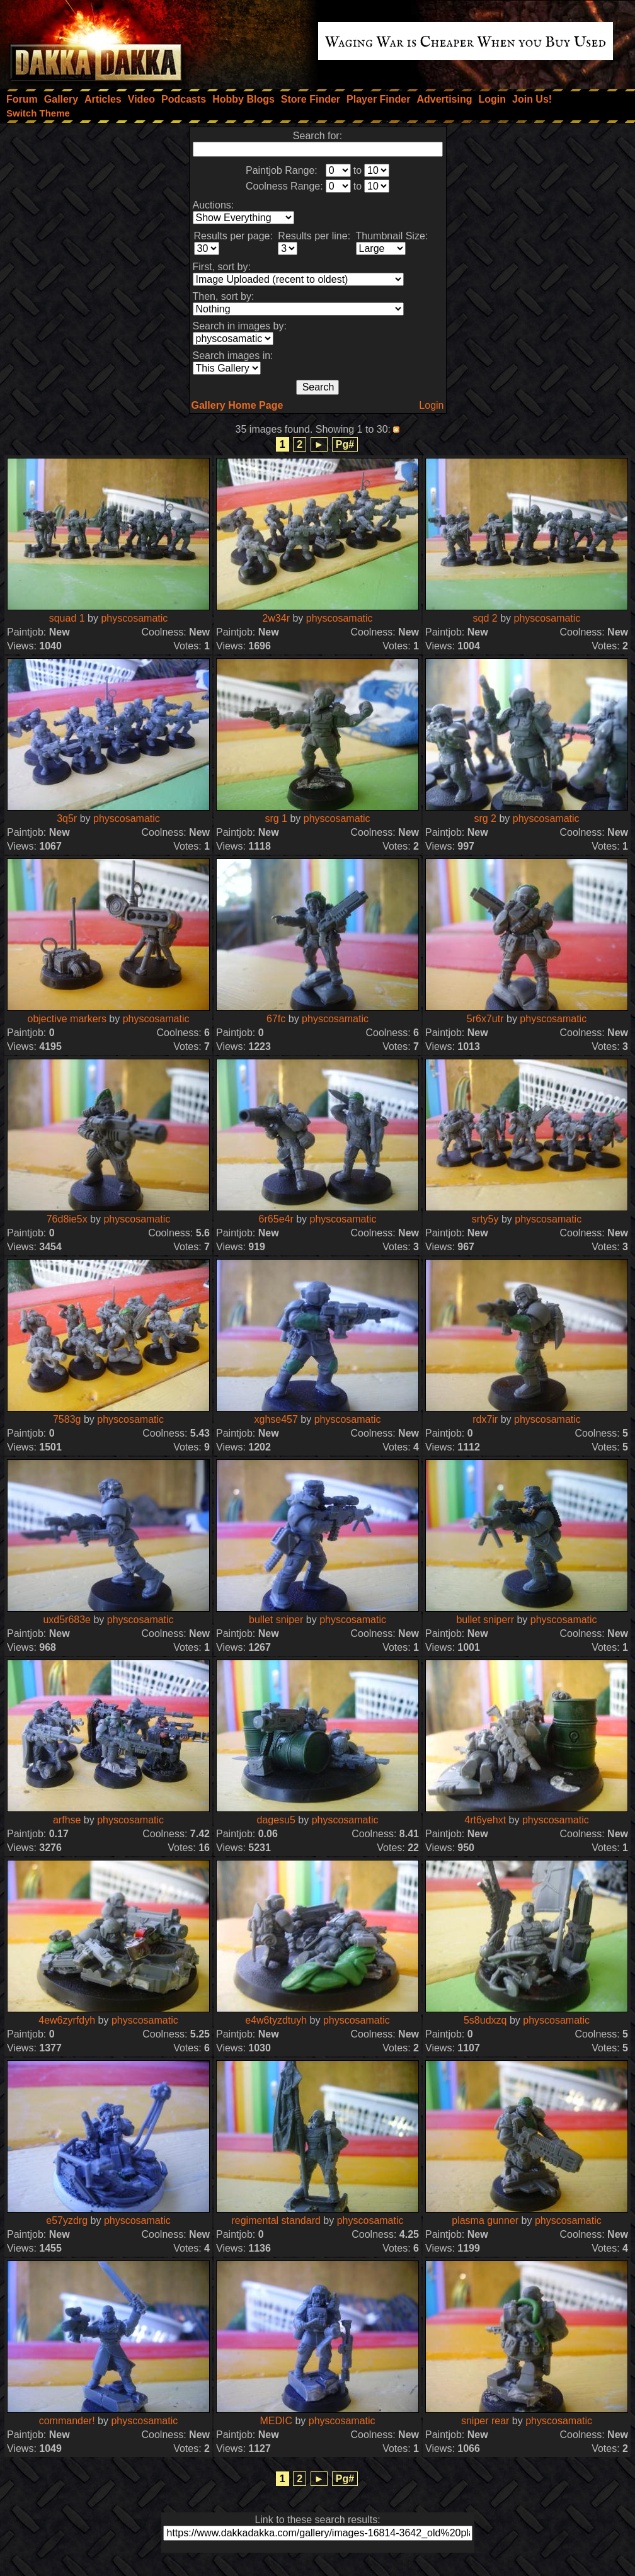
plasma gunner (485, 2220)
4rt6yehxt (485, 1820)
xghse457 (275, 1419)
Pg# (345, 444)
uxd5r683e (67, 1619)
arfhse (67, 1820)
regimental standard (275, 2220)
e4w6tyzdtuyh (276, 2020)
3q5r (67, 818)
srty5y (485, 1219)
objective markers (67, 1018)
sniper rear (485, 2420)
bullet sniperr (485, 1619)
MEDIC (276, 2420)
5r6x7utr (485, 1018)
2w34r (276, 618)
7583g (67, 1419)
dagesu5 (275, 1820)
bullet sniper (276, 1619)
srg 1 (276, 818)
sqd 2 (485, 618)
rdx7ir (485, 1419)
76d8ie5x (67, 1219)
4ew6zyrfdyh (66, 2020)
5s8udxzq (485, 2020)
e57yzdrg (67, 2220)
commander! (67, 2420)
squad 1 (67, 618)
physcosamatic (134, 618)
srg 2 (485, 818)
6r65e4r (276, 1219)
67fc (275, 1018)
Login (431, 405)
